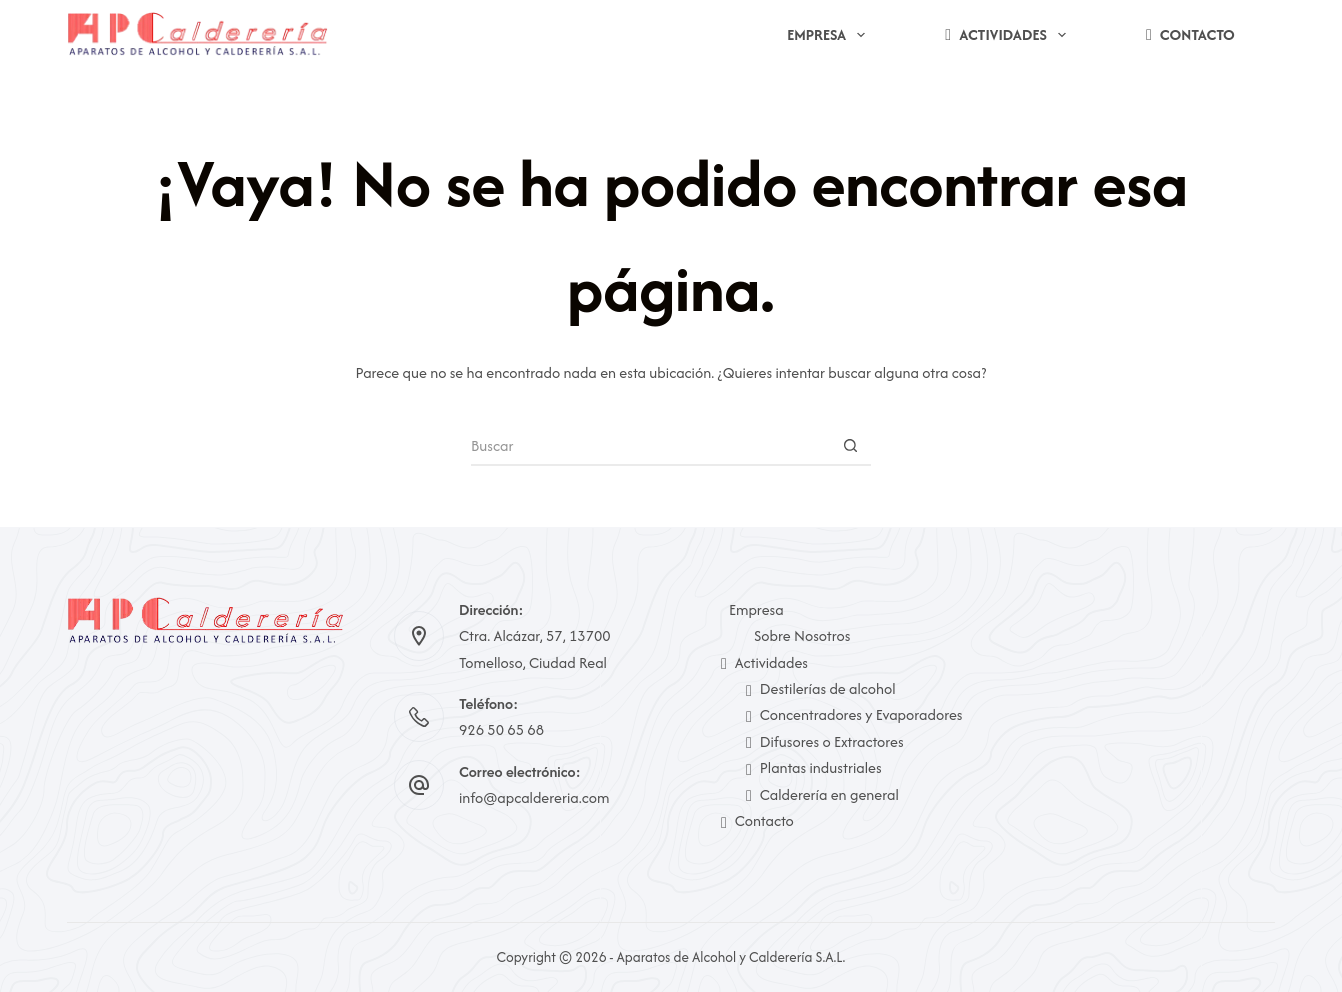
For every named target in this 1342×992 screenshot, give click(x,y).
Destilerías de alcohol (821, 688)
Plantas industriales (814, 767)
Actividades (1009, 35)
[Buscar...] (651, 446)
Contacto (1190, 34)
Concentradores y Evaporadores (854, 714)
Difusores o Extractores (825, 741)
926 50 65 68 (501, 729)
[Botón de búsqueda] (851, 446)
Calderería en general (822, 794)
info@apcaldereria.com (534, 797)
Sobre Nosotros (802, 635)
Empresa (830, 35)
